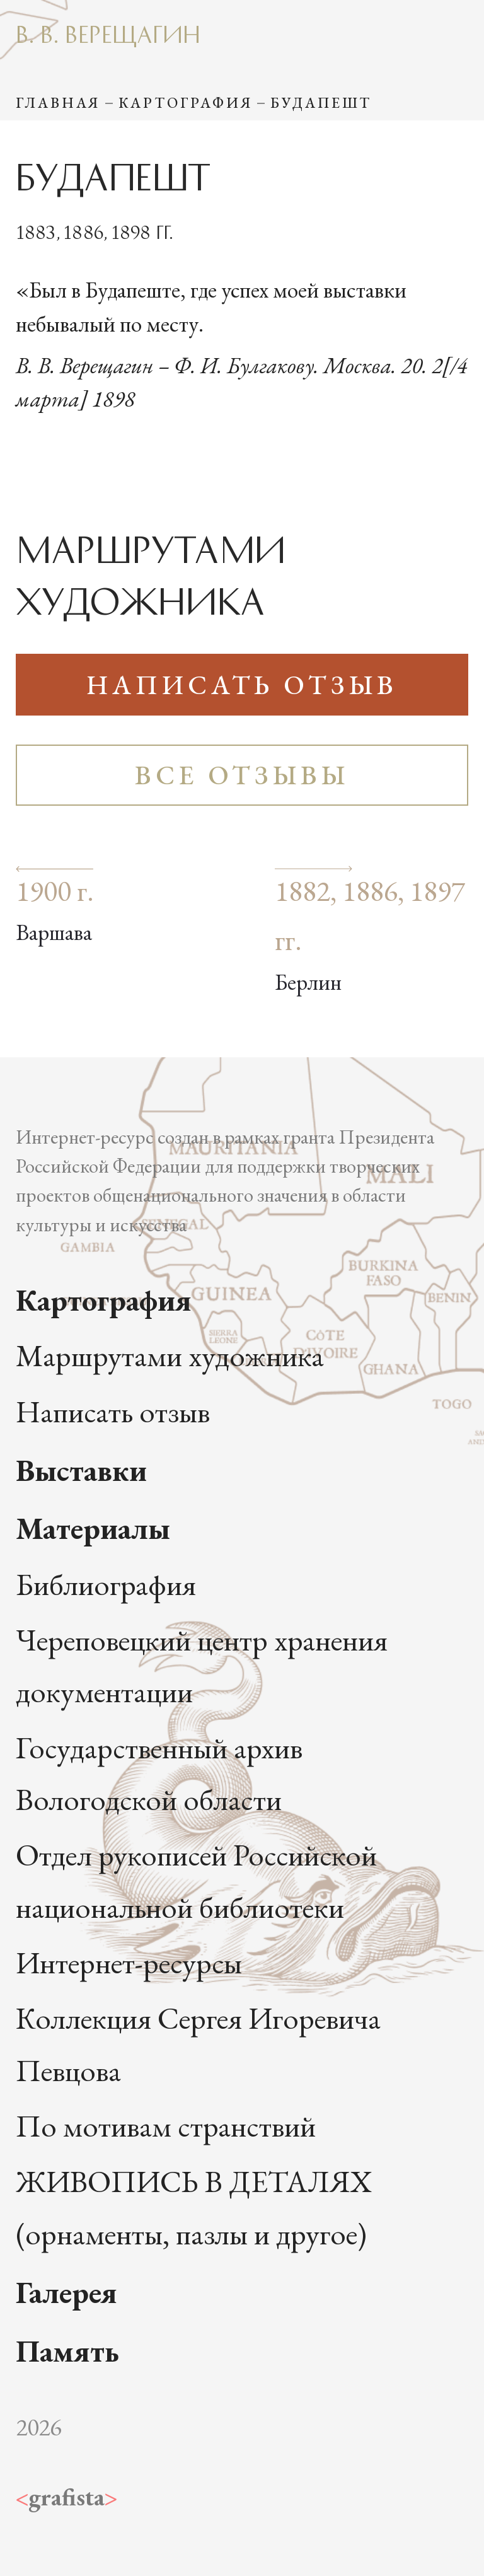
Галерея (66, 2292)
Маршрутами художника (170, 1355)
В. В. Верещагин (108, 33)
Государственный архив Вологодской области (159, 1773)
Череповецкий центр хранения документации (202, 1666)
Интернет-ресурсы (129, 1962)
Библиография (106, 1584)
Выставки (81, 1470)
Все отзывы (242, 774)
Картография (185, 102)
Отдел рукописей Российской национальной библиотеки (196, 1881)
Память (67, 2350)
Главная (58, 102)
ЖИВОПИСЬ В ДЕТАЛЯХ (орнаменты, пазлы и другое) (194, 2207)
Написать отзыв (242, 684)
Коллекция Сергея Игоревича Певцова (198, 2044)
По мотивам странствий (166, 2125)
